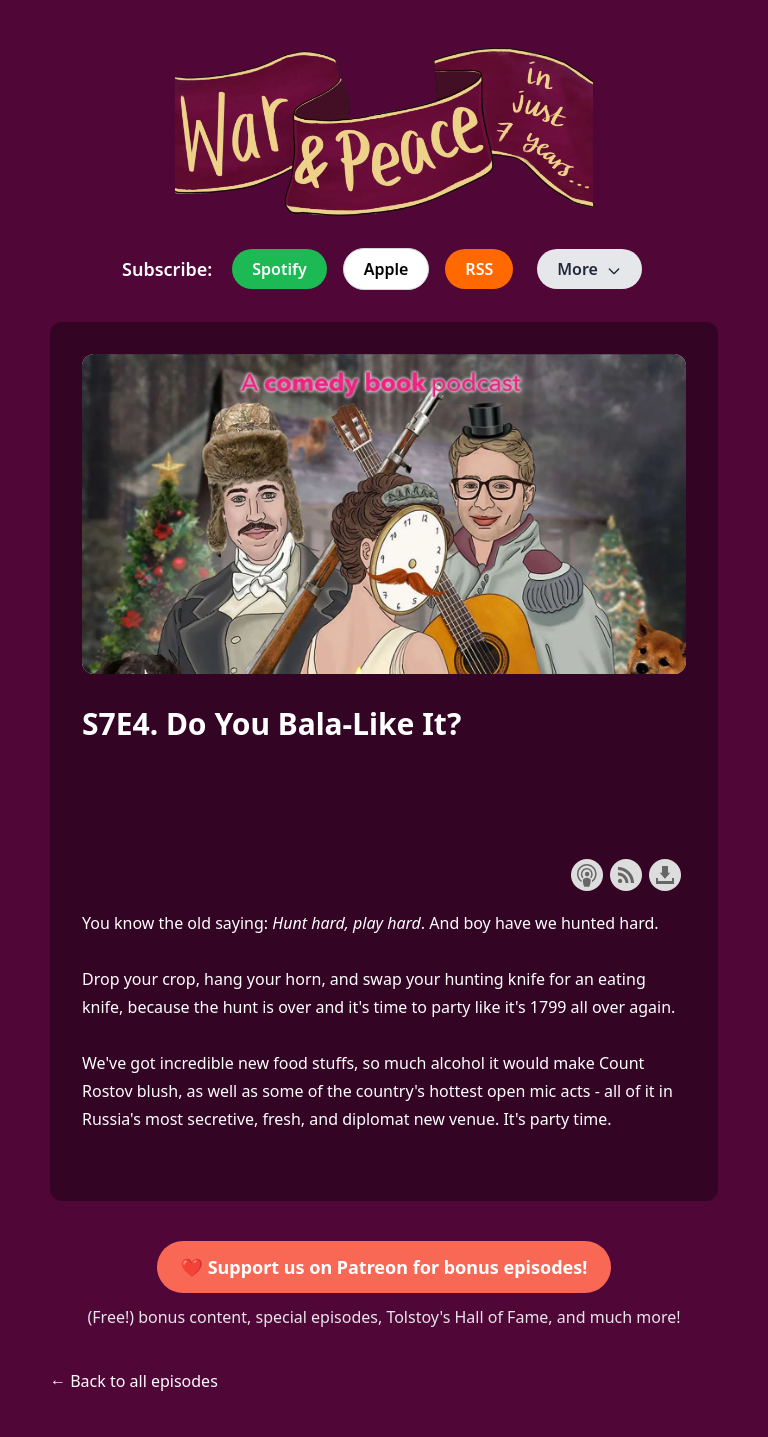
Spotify (279, 269)
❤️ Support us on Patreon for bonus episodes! (384, 1267)
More (589, 269)
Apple (386, 269)
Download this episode (665, 875)
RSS (479, 269)
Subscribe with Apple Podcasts (587, 875)
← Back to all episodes (134, 1381)
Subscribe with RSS (626, 875)
